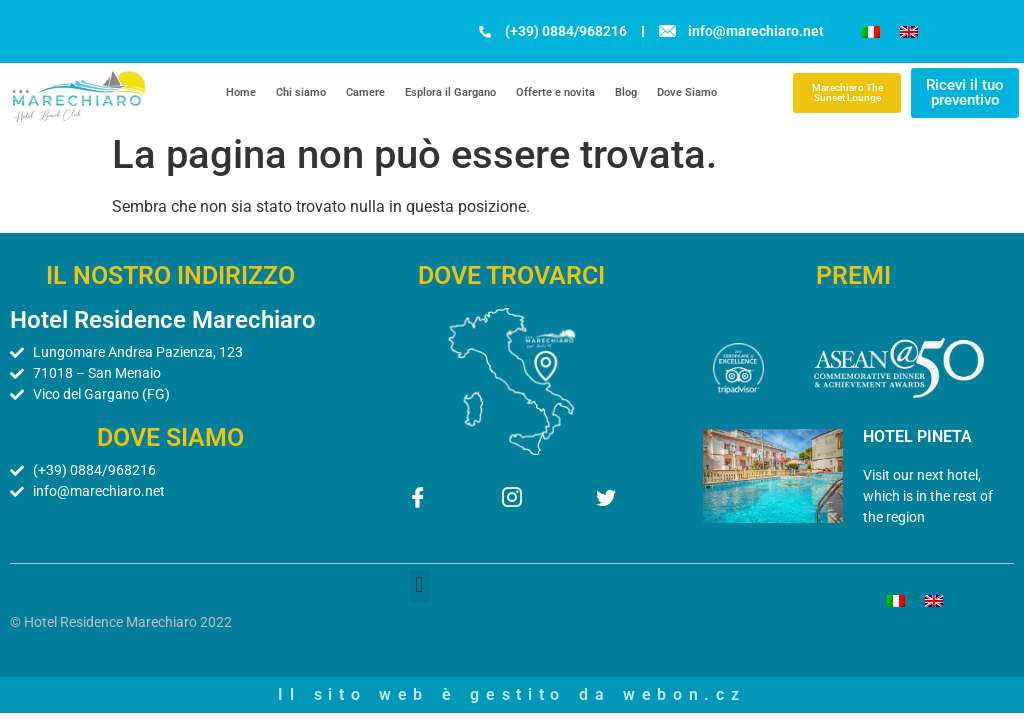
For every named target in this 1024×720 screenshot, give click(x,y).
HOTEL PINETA (917, 436)
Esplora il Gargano (450, 92)
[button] (419, 585)
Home (241, 92)
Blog (626, 92)
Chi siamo (301, 92)
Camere (365, 92)
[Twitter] (606, 500)
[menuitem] (871, 31)
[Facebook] (418, 500)
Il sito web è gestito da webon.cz (511, 694)
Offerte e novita (555, 92)
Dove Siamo (687, 92)
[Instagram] (512, 500)
